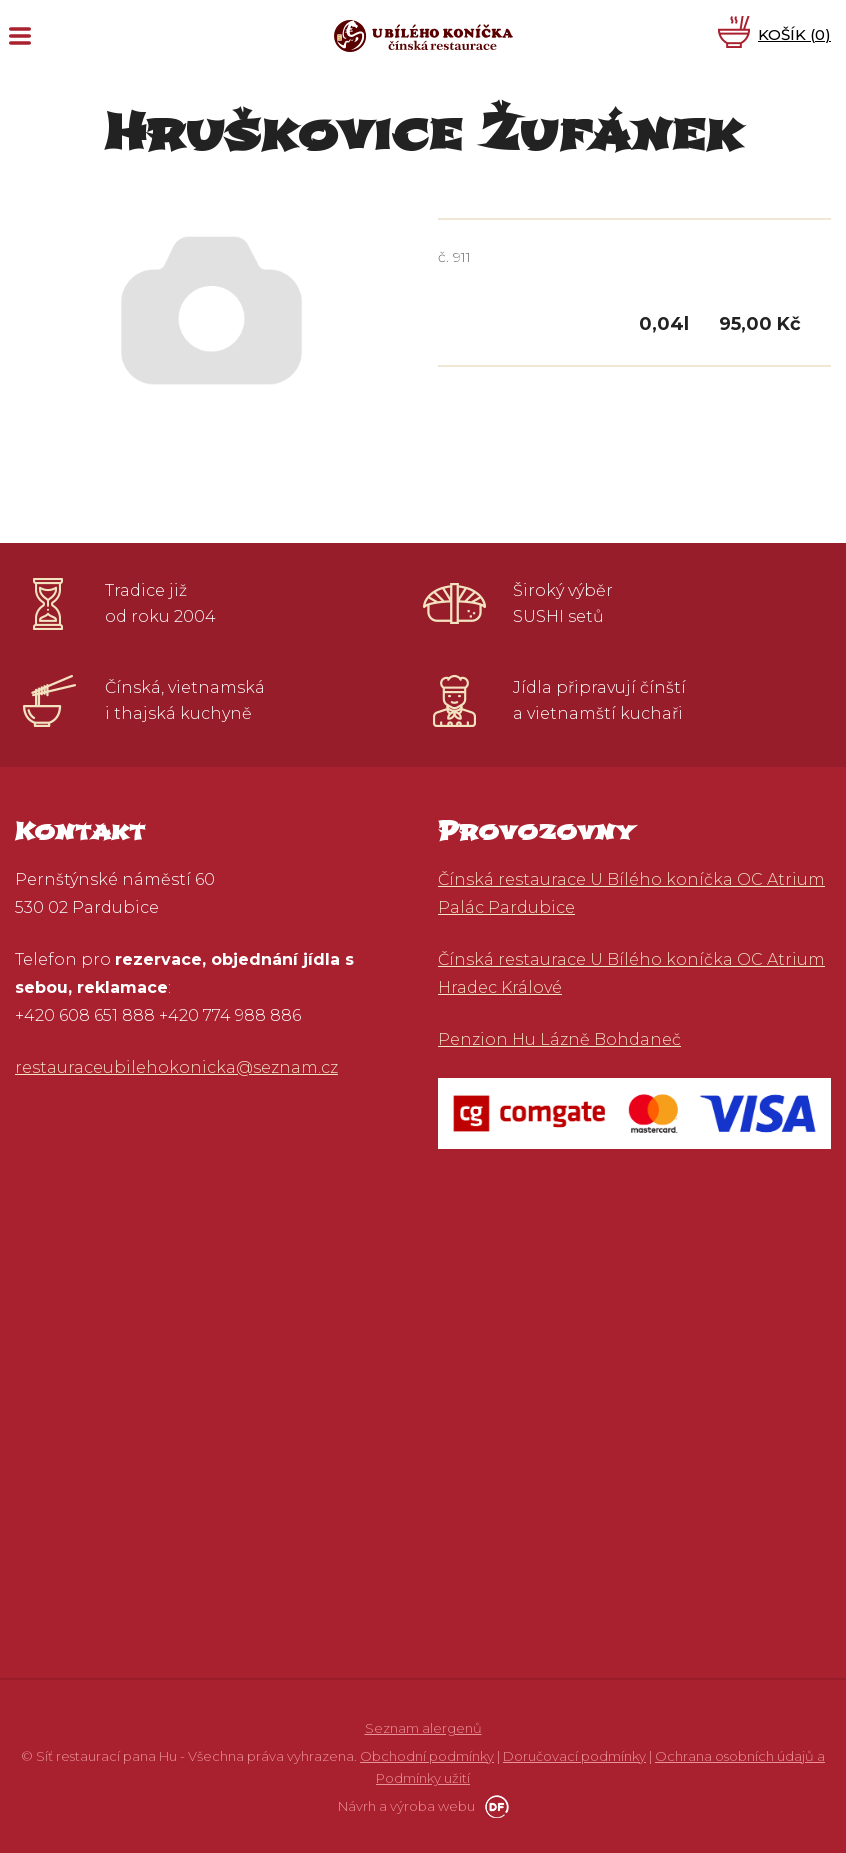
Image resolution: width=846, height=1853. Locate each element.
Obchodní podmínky (427, 1756)
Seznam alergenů (423, 1728)
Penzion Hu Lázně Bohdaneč (559, 1039)
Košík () (794, 34)
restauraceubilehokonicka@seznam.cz (176, 1067)
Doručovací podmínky (574, 1756)
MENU (20, 36)
